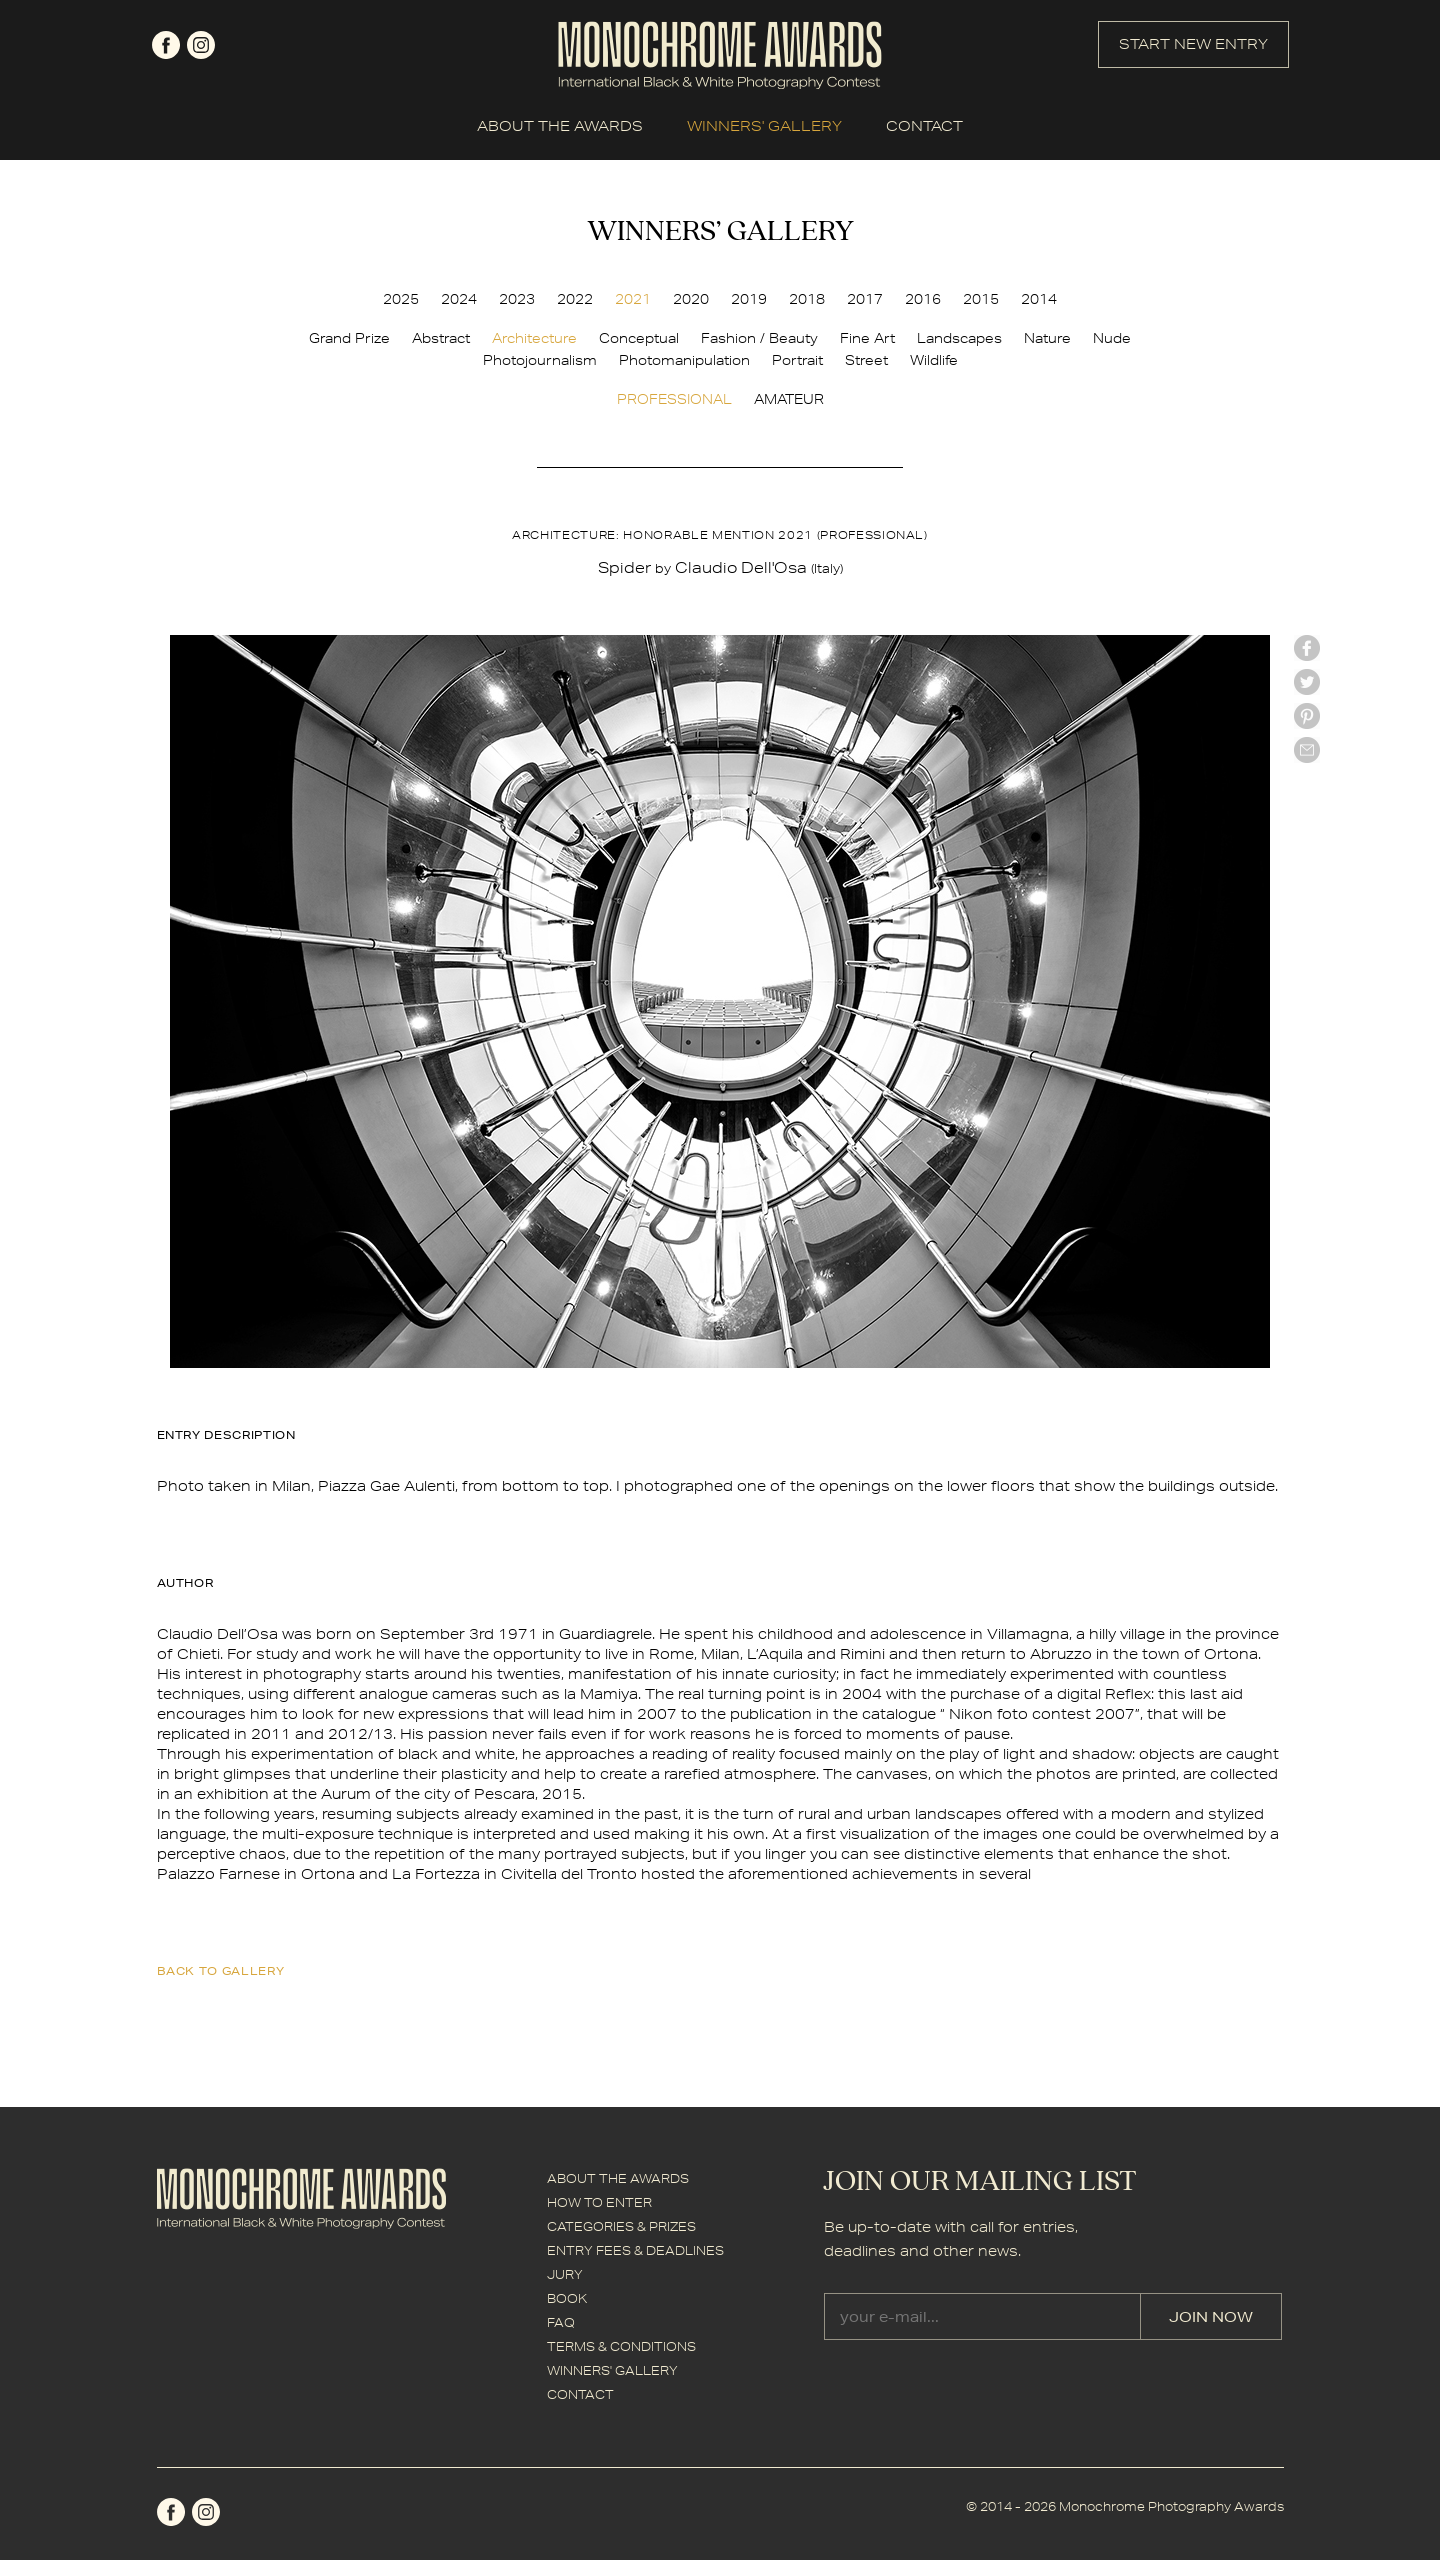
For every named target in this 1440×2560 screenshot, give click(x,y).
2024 (459, 299)
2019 (749, 299)
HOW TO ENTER (599, 2202)
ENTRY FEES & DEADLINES (635, 2250)
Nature (1047, 338)
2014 (1039, 299)
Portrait (797, 360)
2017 (865, 299)
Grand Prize (349, 338)
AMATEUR (789, 399)
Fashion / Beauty (759, 338)
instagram (201, 45)
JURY (565, 2274)
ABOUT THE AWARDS (560, 126)
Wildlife (934, 360)
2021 (633, 299)
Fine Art (867, 338)
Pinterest (1307, 716)
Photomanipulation (684, 360)
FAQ (561, 2322)
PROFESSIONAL (674, 399)
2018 (807, 299)
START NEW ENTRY (1193, 44)
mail (1307, 750)
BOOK (567, 2298)
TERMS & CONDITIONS (621, 2346)
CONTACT (924, 126)
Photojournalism (540, 360)
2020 (691, 299)
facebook (166, 45)
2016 (923, 299)
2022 (575, 299)
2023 (517, 299)
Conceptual (639, 338)
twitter (1307, 682)
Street (866, 360)
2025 (401, 299)
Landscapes (959, 338)
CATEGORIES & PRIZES (621, 2226)
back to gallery (221, 1970)
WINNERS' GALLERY (764, 126)
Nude (1112, 338)
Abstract (441, 338)
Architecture (534, 338)
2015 (981, 299)
